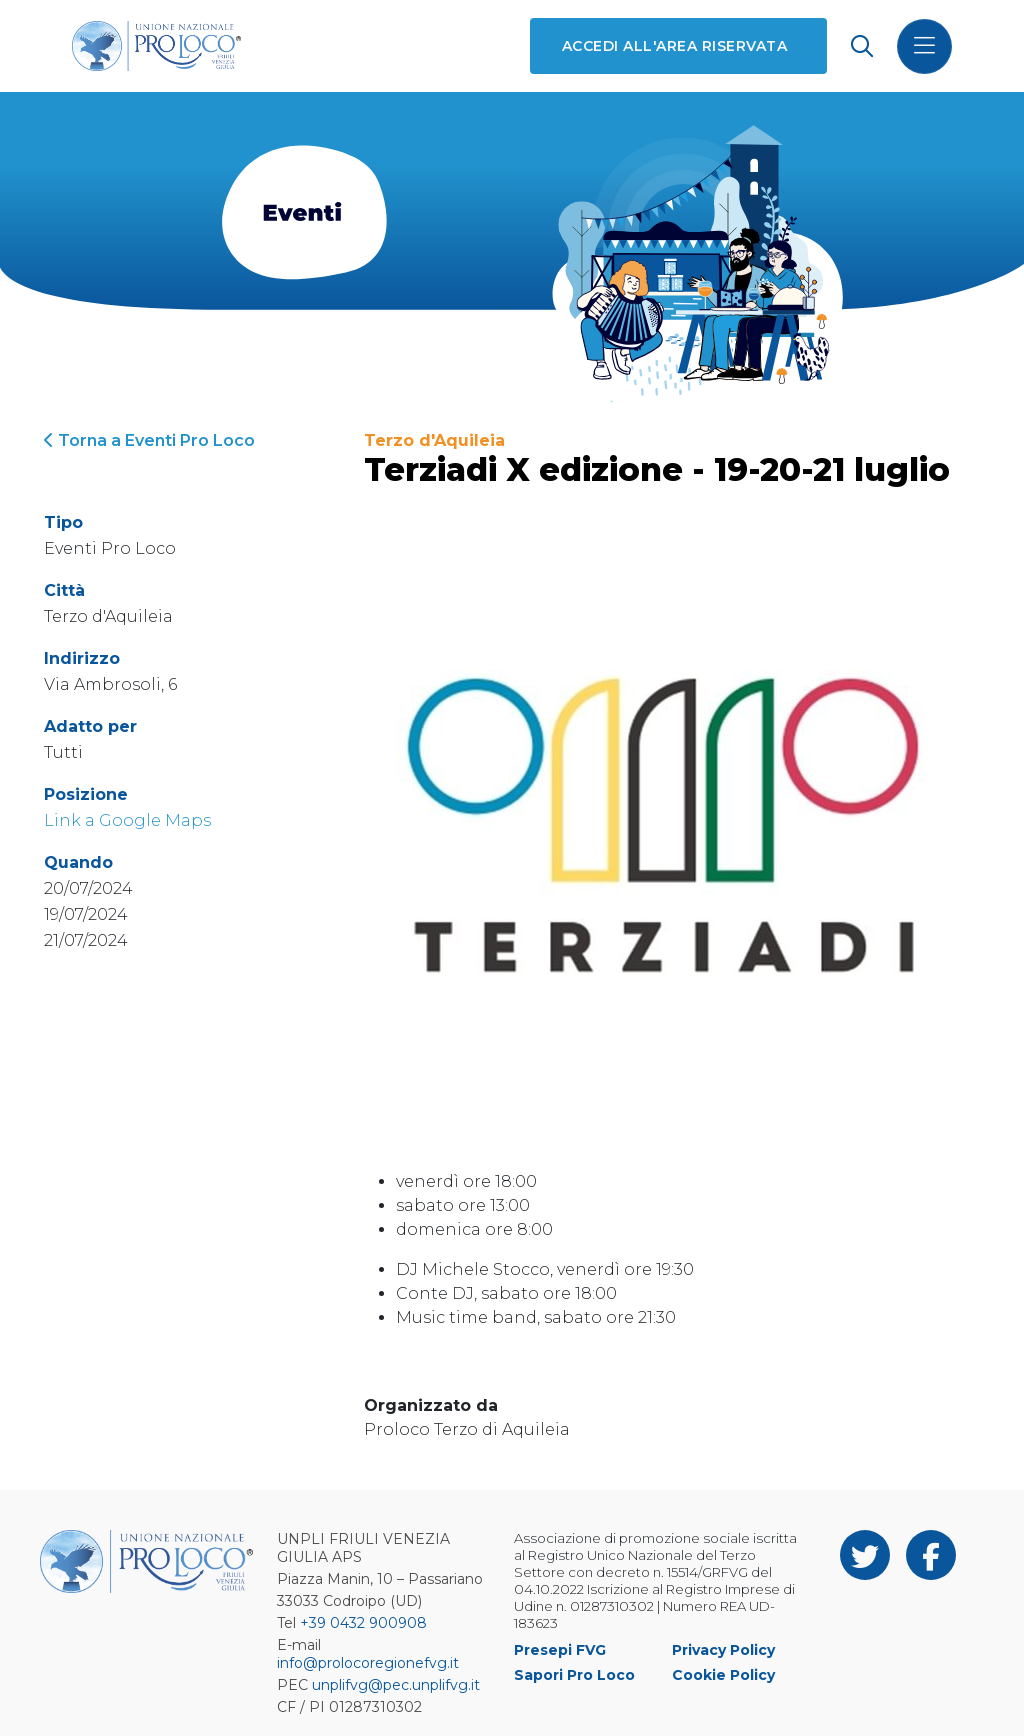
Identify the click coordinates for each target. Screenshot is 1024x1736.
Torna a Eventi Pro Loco (149, 440)
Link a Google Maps (127, 820)
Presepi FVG (560, 1650)
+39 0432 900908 (363, 1623)
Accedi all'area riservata (674, 46)
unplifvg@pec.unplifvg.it (396, 1685)
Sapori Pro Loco (574, 1675)
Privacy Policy (723, 1650)
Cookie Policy (723, 1675)
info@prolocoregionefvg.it (368, 1663)
